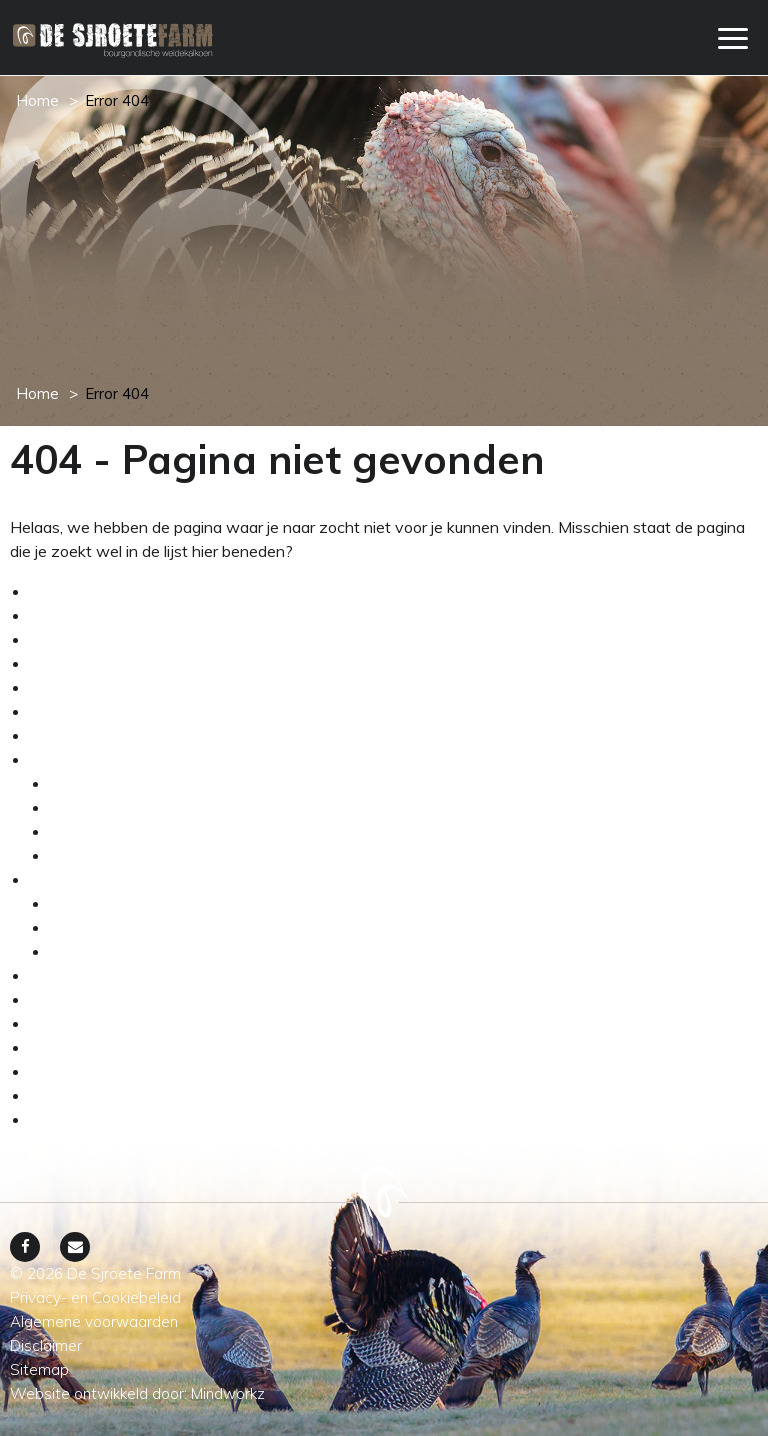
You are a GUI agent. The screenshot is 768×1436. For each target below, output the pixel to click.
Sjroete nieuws (83, 999)
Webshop (65, 711)
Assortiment (94, 903)
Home (37, 100)
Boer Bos (63, 975)
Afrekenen (68, 591)
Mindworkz (228, 1393)
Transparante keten (121, 951)
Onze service (77, 687)
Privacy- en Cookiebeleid (119, 1119)
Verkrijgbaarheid (107, 927)
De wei (75, 831)
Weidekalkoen (81, 879)
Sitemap (59, 1095)
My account (72, 663)
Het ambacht (77, 759)
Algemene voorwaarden (116, 615)
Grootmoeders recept (106, 1023)
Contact (59, 1047)
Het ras (76, 807)
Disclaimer (66, 1071)
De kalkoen (90, 783)
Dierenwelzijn (99, 855)
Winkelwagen (80, 735)
